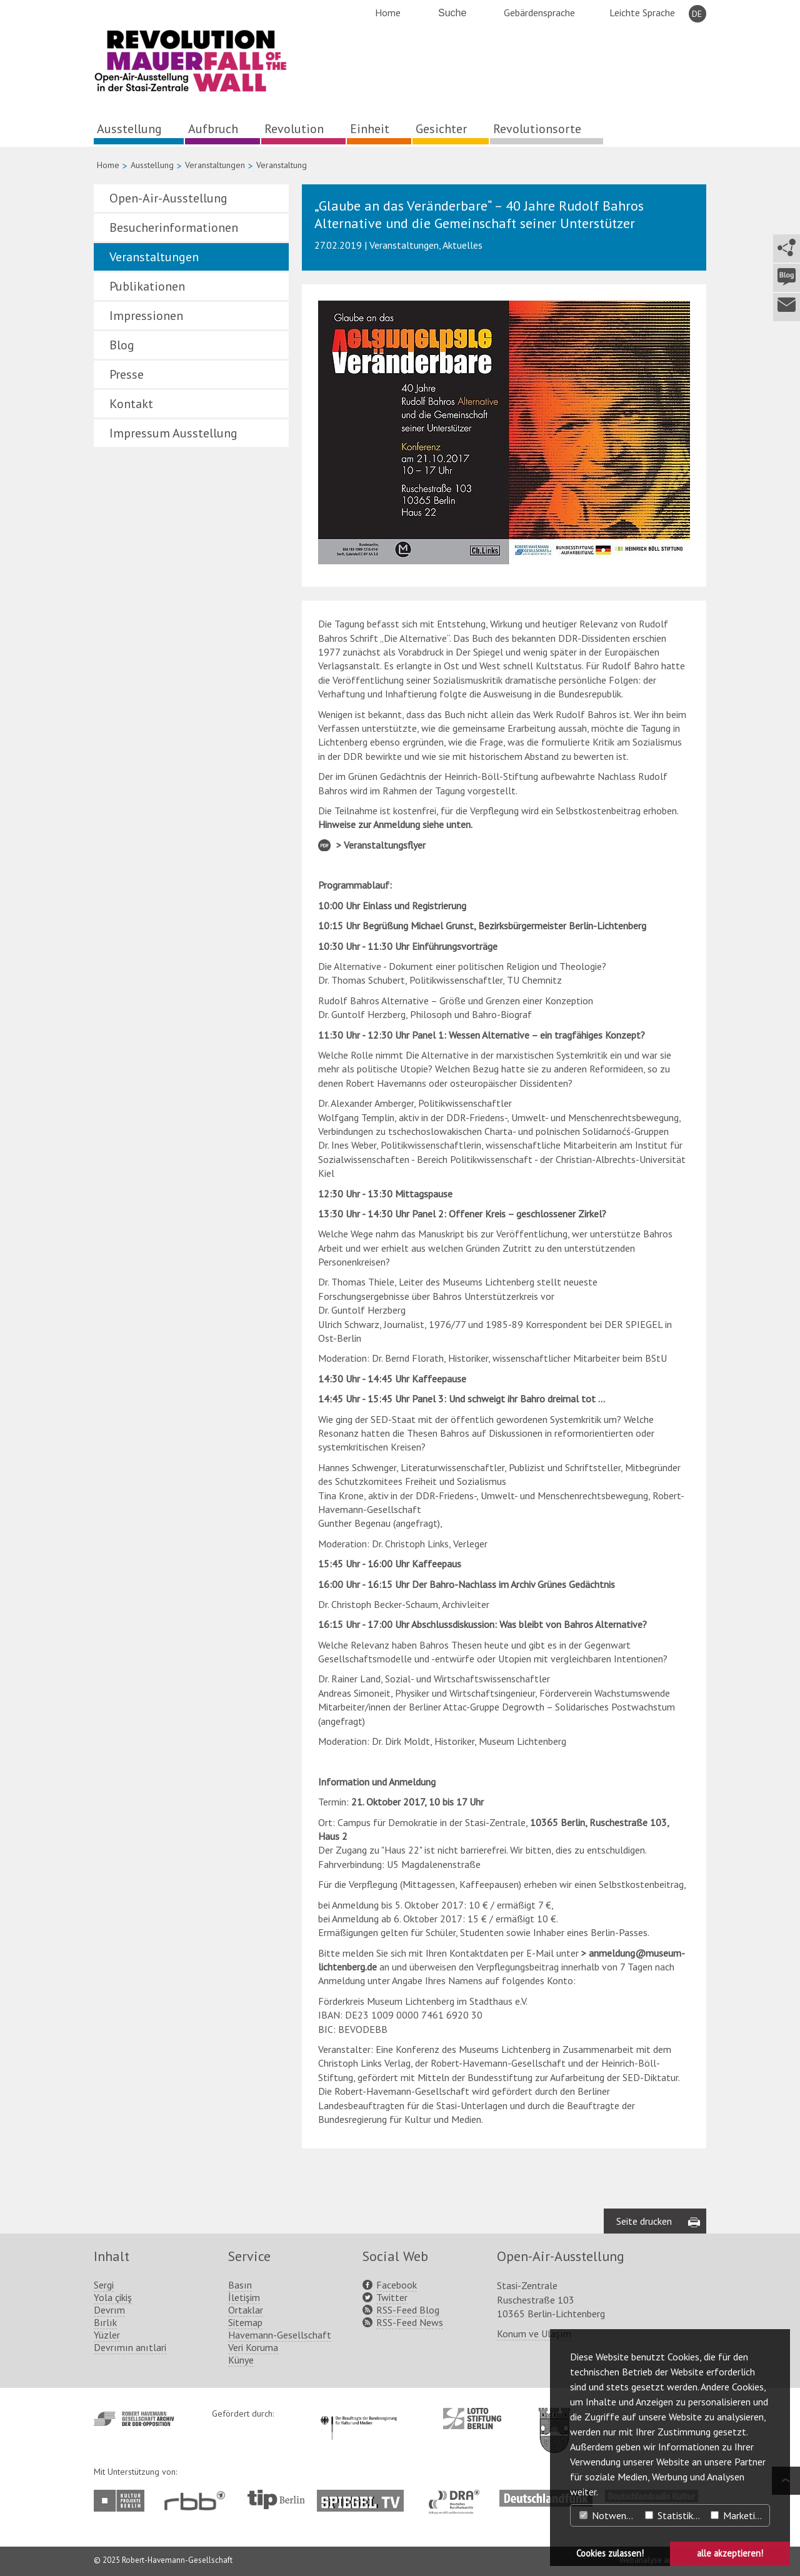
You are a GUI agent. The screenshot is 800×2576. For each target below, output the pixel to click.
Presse (126, 374)
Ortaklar (245, 2310)
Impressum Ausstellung (173, 433)
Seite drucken (644, 2221)
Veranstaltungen (215, 165)
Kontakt (131, 404)
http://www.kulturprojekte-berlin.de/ (122, 2501)
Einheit (369, 129)
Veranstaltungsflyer (385, 845)
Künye (241, 2360)
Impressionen (146, 315)
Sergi (104, 2285)
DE (697, 13)
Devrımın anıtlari (130, 2347)
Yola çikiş (113, 2297)
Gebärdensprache (539, 12)
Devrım (109, 2310)
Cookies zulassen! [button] (610, 2553)
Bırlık (105, 2322)
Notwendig (608, 2515)
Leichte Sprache (642, 12)
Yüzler (107, 2335)
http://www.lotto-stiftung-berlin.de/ (472, 2418)
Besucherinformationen (173, 227)
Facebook (396, 2285)
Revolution (294, 129)
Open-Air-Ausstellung (168, 198)
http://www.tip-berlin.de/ (276, 2499)
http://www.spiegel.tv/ (365, 2496)
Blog (121, 345)
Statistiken (674, 2515)
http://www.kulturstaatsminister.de (358, 2414)
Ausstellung (129, 129)
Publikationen (147, 286)
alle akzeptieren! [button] (730, 2553)
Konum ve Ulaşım (534, 2333)
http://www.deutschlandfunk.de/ (545, 2496)
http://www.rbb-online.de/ (197, 2501)
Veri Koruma (253, 2347)
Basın (240, 2285)
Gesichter (441, 129)
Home (388, 12)
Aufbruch (213, 129)
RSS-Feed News (409, 2322)
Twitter (392, 2297)
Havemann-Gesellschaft (279, 2335)
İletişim (244, 2297)
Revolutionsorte (537, 129)
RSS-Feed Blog (407, 2310)
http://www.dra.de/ (458, 2496)
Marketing (738, 2515)
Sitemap (245, 2322)
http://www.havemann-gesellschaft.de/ (134, 2419)
